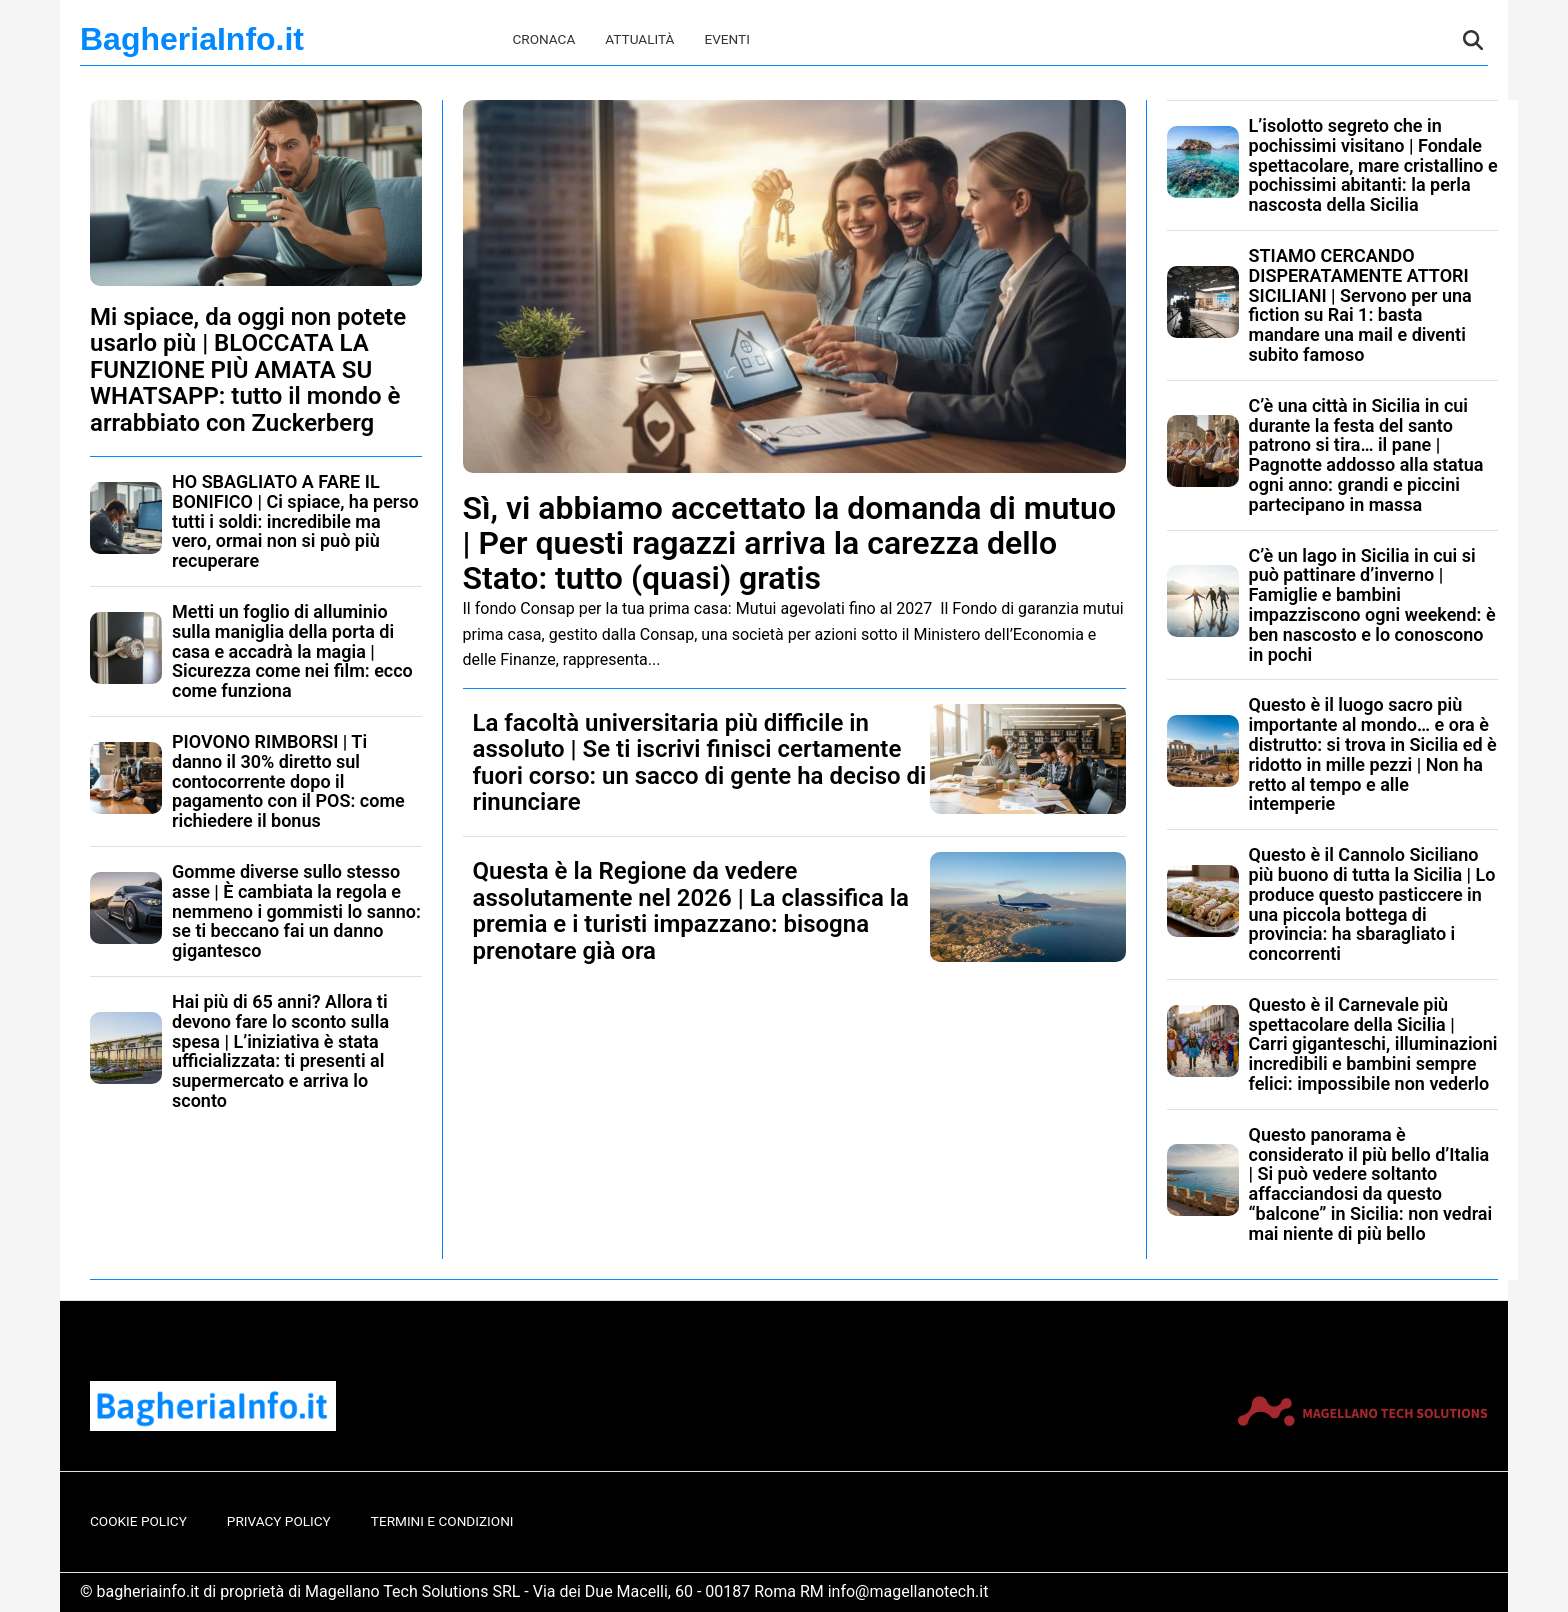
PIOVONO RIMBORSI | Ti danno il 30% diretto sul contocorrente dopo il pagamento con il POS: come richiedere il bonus (288, 781)
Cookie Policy (138, 1521)
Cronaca (543, 39)
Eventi (726, 39)
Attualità (639, 39)
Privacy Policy (279, 1521)
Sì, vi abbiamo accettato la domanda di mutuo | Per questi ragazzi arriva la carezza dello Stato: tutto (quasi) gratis (790, 543)
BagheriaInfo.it (192, 39)
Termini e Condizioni (442, 1521)
